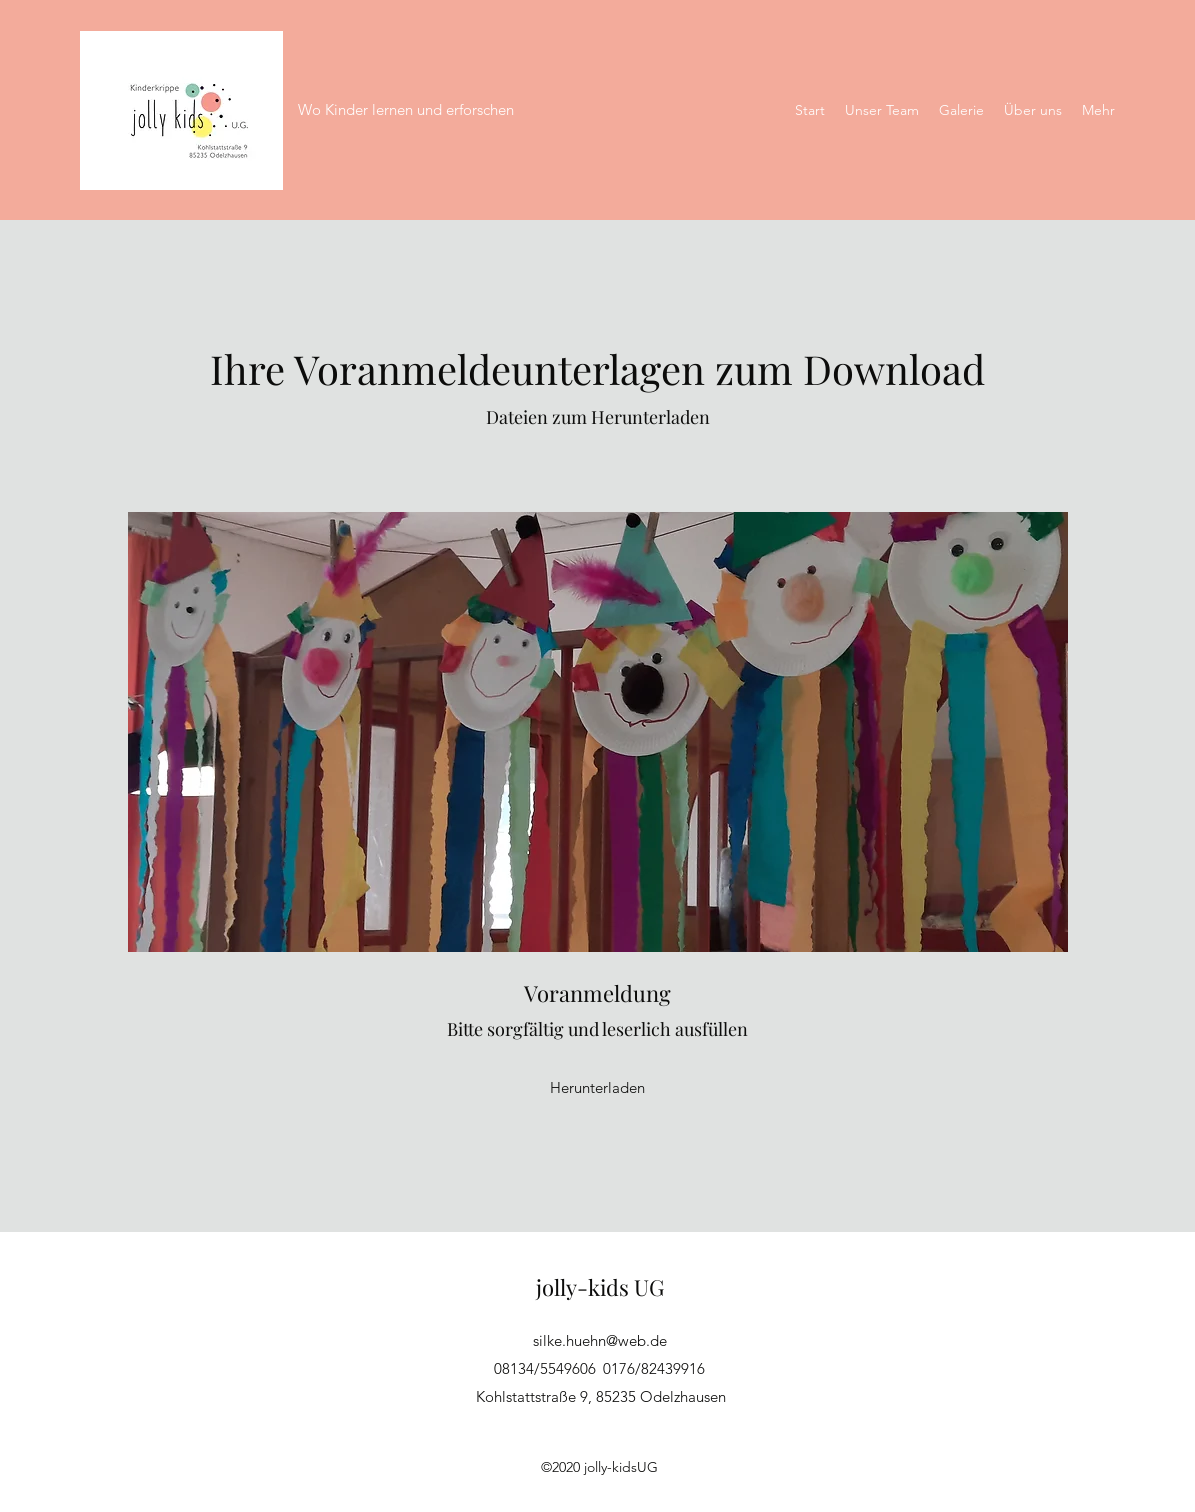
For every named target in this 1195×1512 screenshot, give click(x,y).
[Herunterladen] (598, 1088)
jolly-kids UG (600, 1287)
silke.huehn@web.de (600, 1340)
